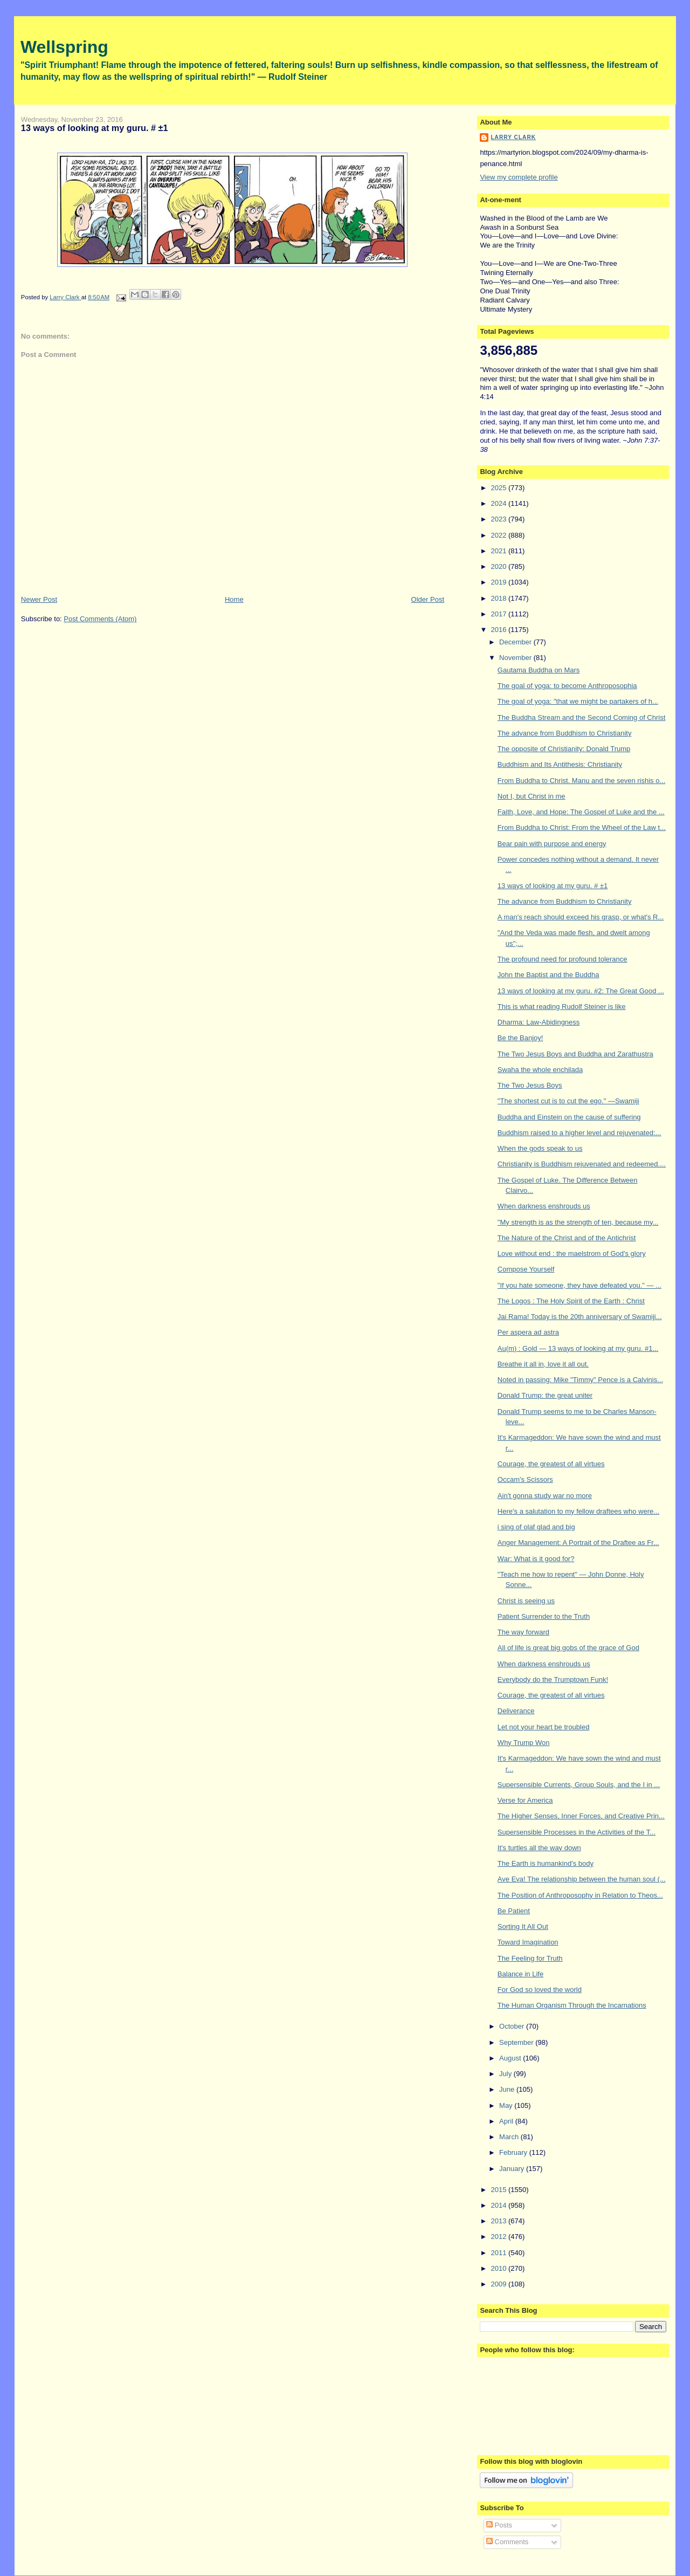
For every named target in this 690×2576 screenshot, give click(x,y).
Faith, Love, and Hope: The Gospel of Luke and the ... (581, 812)
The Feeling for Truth (530, 1958)
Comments (507, 2542)
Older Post (427, 599)
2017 (499, 614)
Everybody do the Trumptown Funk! (553, 1679)
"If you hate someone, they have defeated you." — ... (579, 1285)
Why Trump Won (524, 1743)
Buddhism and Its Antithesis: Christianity (560, 764)
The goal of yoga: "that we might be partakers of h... (578, 701)
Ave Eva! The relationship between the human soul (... (582, 1879)
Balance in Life (520, 1974)
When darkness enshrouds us (544, 1206)
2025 (499, 488)
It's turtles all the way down (539, 1848)
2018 (499, 598)
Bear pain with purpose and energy (552, 844)
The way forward (523, 1632)
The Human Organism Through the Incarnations (572, 2005)
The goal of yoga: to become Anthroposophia (567, 686)
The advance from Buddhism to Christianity (565, 733)
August (511, 2058)
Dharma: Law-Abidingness (538, 1022)
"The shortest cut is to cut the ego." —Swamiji (568, 1101)
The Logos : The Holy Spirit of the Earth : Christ (571, 1301)
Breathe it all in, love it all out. (543, 1364)
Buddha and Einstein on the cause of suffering (569, 1117)
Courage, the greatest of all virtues (551, 1464)
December (516, 642)
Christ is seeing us (526, 1601)
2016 (499, 630)
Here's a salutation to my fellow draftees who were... (578, 1511)
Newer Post (39, 599)
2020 (499, 566)
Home (234, 599)
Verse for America (525, 1800)
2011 (499, 2253)
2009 (499, 2284)
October (512, 2026)
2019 (499, 582)
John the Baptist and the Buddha (548, 975)
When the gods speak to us (540, 1148)
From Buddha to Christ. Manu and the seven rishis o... (581, 781)
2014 (499, 2205)
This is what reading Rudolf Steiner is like (562, 1006)
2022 (499, 535)
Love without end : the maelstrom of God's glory (572, 1253)
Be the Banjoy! (520, 1038)
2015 (499, 2190)
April (507, 2121)
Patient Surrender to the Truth (544, 1616)
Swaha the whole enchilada (540, 1070)
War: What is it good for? (536, 1559)
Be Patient (514, 1911)
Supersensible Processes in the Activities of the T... (577, 1832)
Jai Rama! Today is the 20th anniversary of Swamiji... (580, 1317)
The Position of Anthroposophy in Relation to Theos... (580, 1895)
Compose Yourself (526, 1269)
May (506, 2105)
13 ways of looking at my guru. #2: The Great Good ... (581, 991)
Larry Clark (513, 137)
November (516, 658)
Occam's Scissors (525, 1479)
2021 (499, 551)
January (512, 2169)
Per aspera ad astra (528, 1332)
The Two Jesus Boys (530, 1085)
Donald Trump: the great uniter (545, 1395)
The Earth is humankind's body (546, 1863)
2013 (499, 2221)
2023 (499, 519)
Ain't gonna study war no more (545, 1496)
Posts (499, 2525)
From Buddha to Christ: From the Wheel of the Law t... (582, 827)
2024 (499, 503)
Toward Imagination (528, 1942)
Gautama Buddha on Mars (538, 670)
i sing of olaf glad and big (536, 1527)
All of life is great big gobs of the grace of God (568, 1648)
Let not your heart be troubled (544, 1727)
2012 (499, 2236)
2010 (499, 2268)
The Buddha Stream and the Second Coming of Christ (581, 717)
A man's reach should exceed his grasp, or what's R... (581, 917)
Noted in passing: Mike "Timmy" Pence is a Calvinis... (580, 1380)
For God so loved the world (540, 1990)
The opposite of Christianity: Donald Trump (564, 749)
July (506, 2074)
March (510, 2137)
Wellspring (64, 47)
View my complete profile (518, 177)
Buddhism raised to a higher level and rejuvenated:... (579, 1133)
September (517, 2042)
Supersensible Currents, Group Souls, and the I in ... (579, 1785)
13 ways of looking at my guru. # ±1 (553, 886)
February (514, 2152)
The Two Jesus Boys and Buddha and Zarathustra (575, 1054)
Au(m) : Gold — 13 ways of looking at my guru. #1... (578, 1348)
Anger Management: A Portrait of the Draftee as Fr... (578, 1542)
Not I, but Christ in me (531, 796)
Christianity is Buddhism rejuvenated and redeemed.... (582, 1164)
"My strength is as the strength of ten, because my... (578, 1222)
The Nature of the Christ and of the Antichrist (567, 1238)
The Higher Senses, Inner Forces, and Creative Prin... (581, 1816)
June (507, 2089)
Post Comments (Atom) (100, 619)
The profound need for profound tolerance (562, 959)
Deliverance (516, 1711)
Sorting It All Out (523, 1926)
